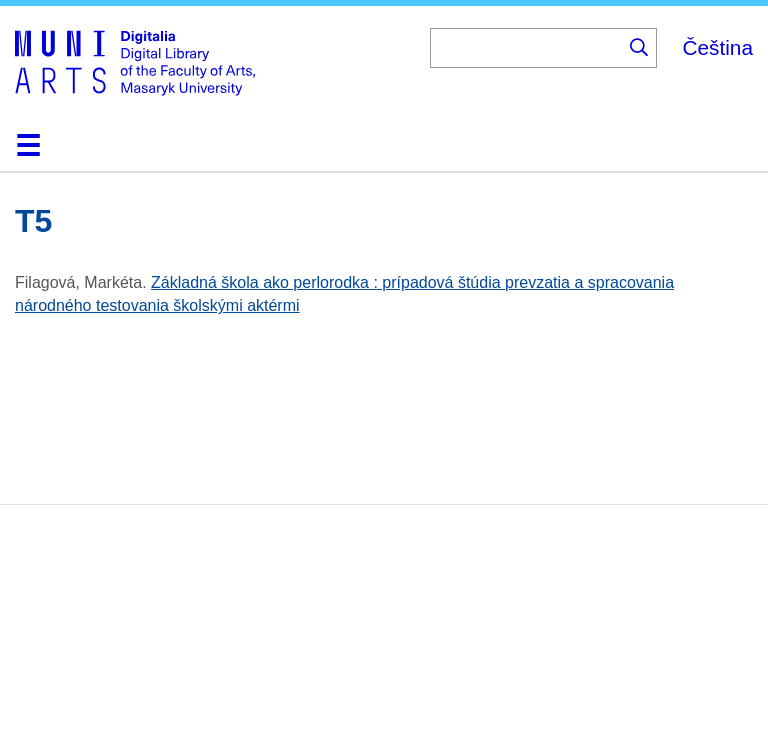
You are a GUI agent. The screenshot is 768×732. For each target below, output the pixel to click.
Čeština (717, 47)
